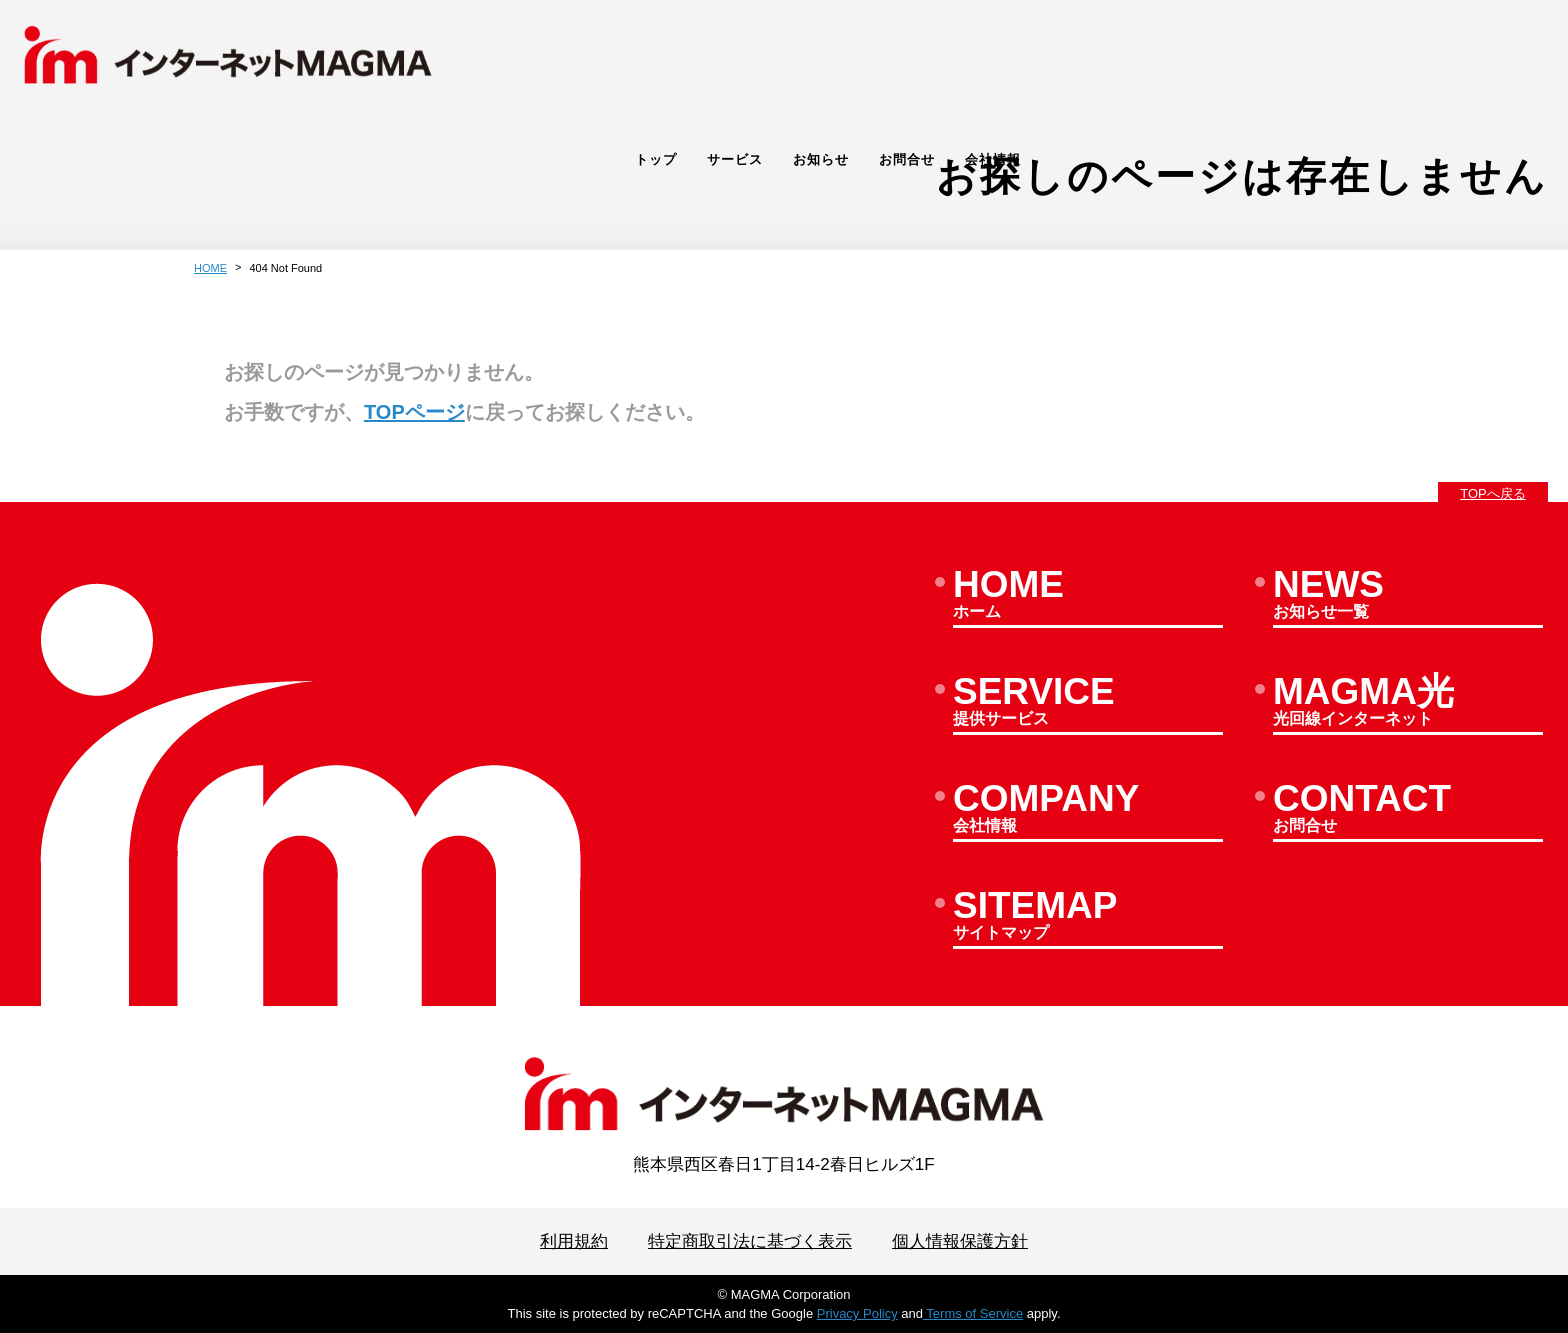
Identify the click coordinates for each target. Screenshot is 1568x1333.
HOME (210, 268)
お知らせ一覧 (1408, 596)
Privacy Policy (857, 1313)
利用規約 (574, 1241)
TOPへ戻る (1493, 493)
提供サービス (1088, 703)
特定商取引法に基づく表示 (750, 1241)
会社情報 (1510, 56)
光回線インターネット (1408, 703)
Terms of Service (973, 1313)
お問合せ (1424, 56)
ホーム (1088, 596)
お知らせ (1338, 56)
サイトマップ (1088, 917)
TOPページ (414, 412)
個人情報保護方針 (960, 1241)
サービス (1252, 56)
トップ (1173, 56)
